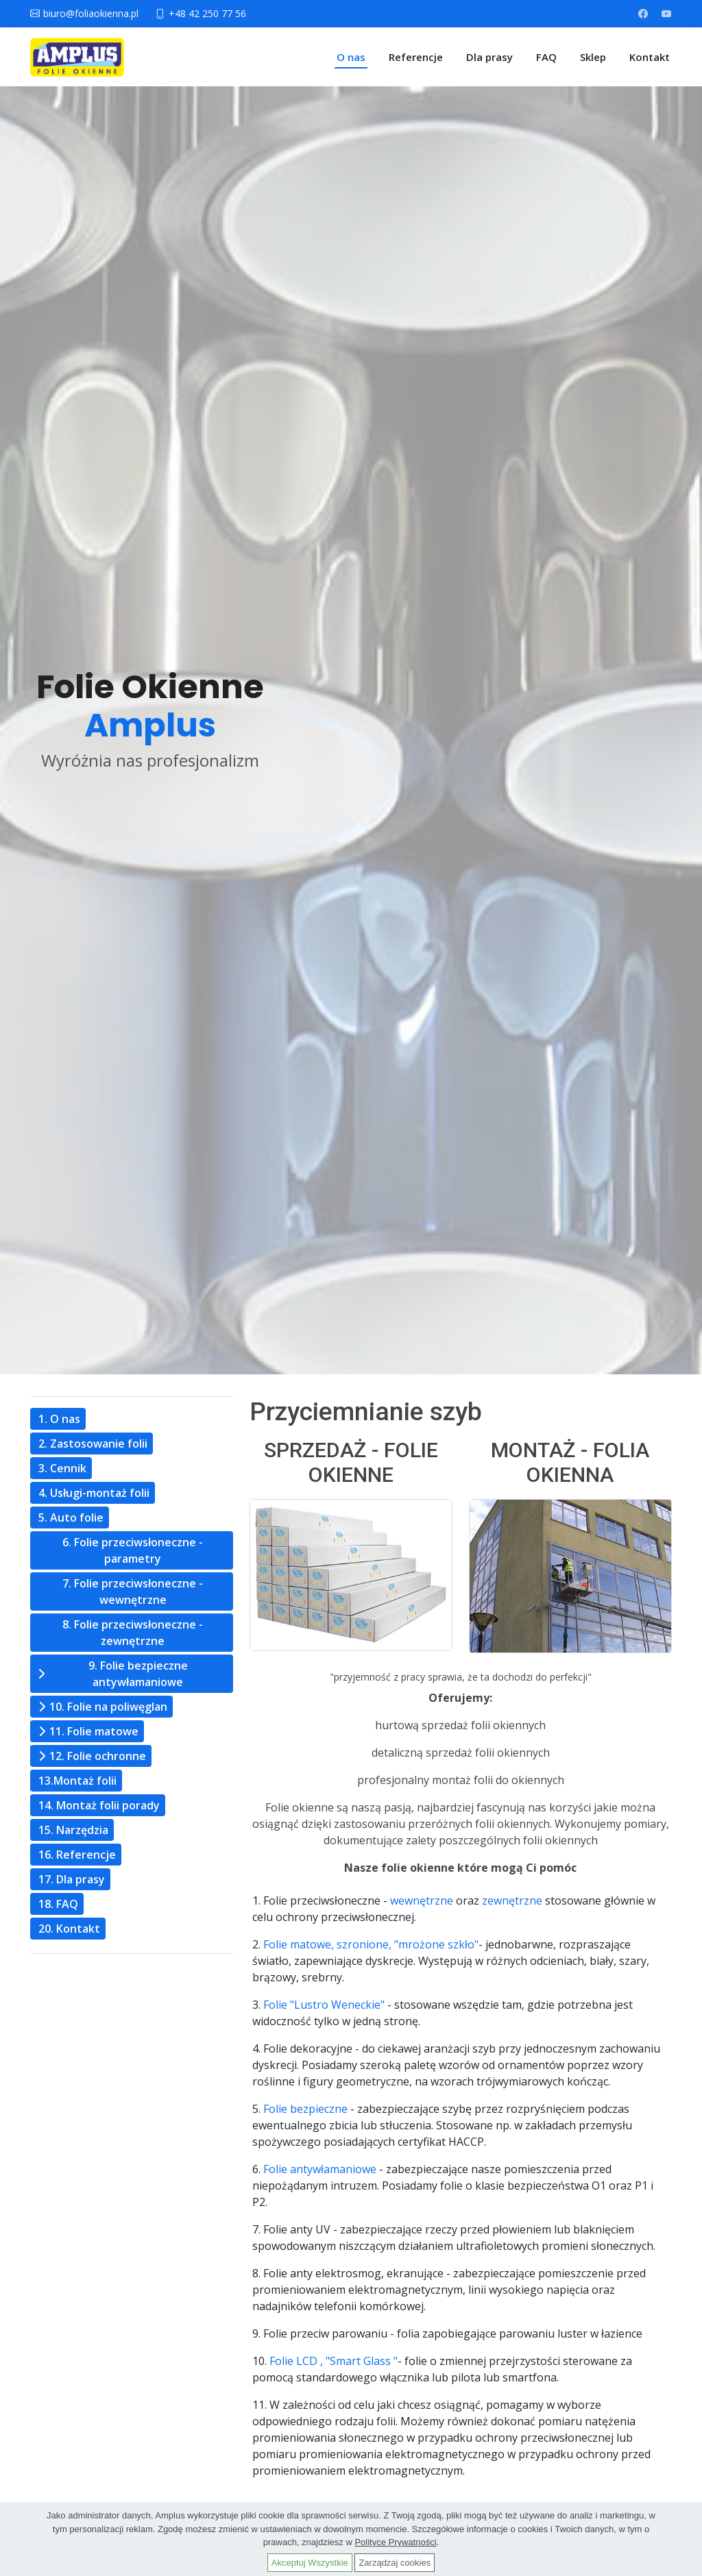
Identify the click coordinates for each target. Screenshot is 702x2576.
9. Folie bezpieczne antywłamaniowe (138, 1673)
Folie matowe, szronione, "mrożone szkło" (371, 1944)
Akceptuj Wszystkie (309, 2563)
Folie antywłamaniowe (319, 2169)
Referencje (416, 57)
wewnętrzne (421, 1900)
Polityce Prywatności (395, 2542)
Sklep (593, 57)
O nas (351, 57)
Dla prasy (489, 57)
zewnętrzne (512, 1900)
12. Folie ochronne (97, 1755)
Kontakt (649, 57)
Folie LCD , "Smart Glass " (333, 2360)
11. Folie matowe (93, 1731)
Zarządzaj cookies (395, 2563)
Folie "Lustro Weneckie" (324, 2004)
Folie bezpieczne (305, 2108)
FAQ (546, 57)
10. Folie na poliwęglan (108, 1706)
